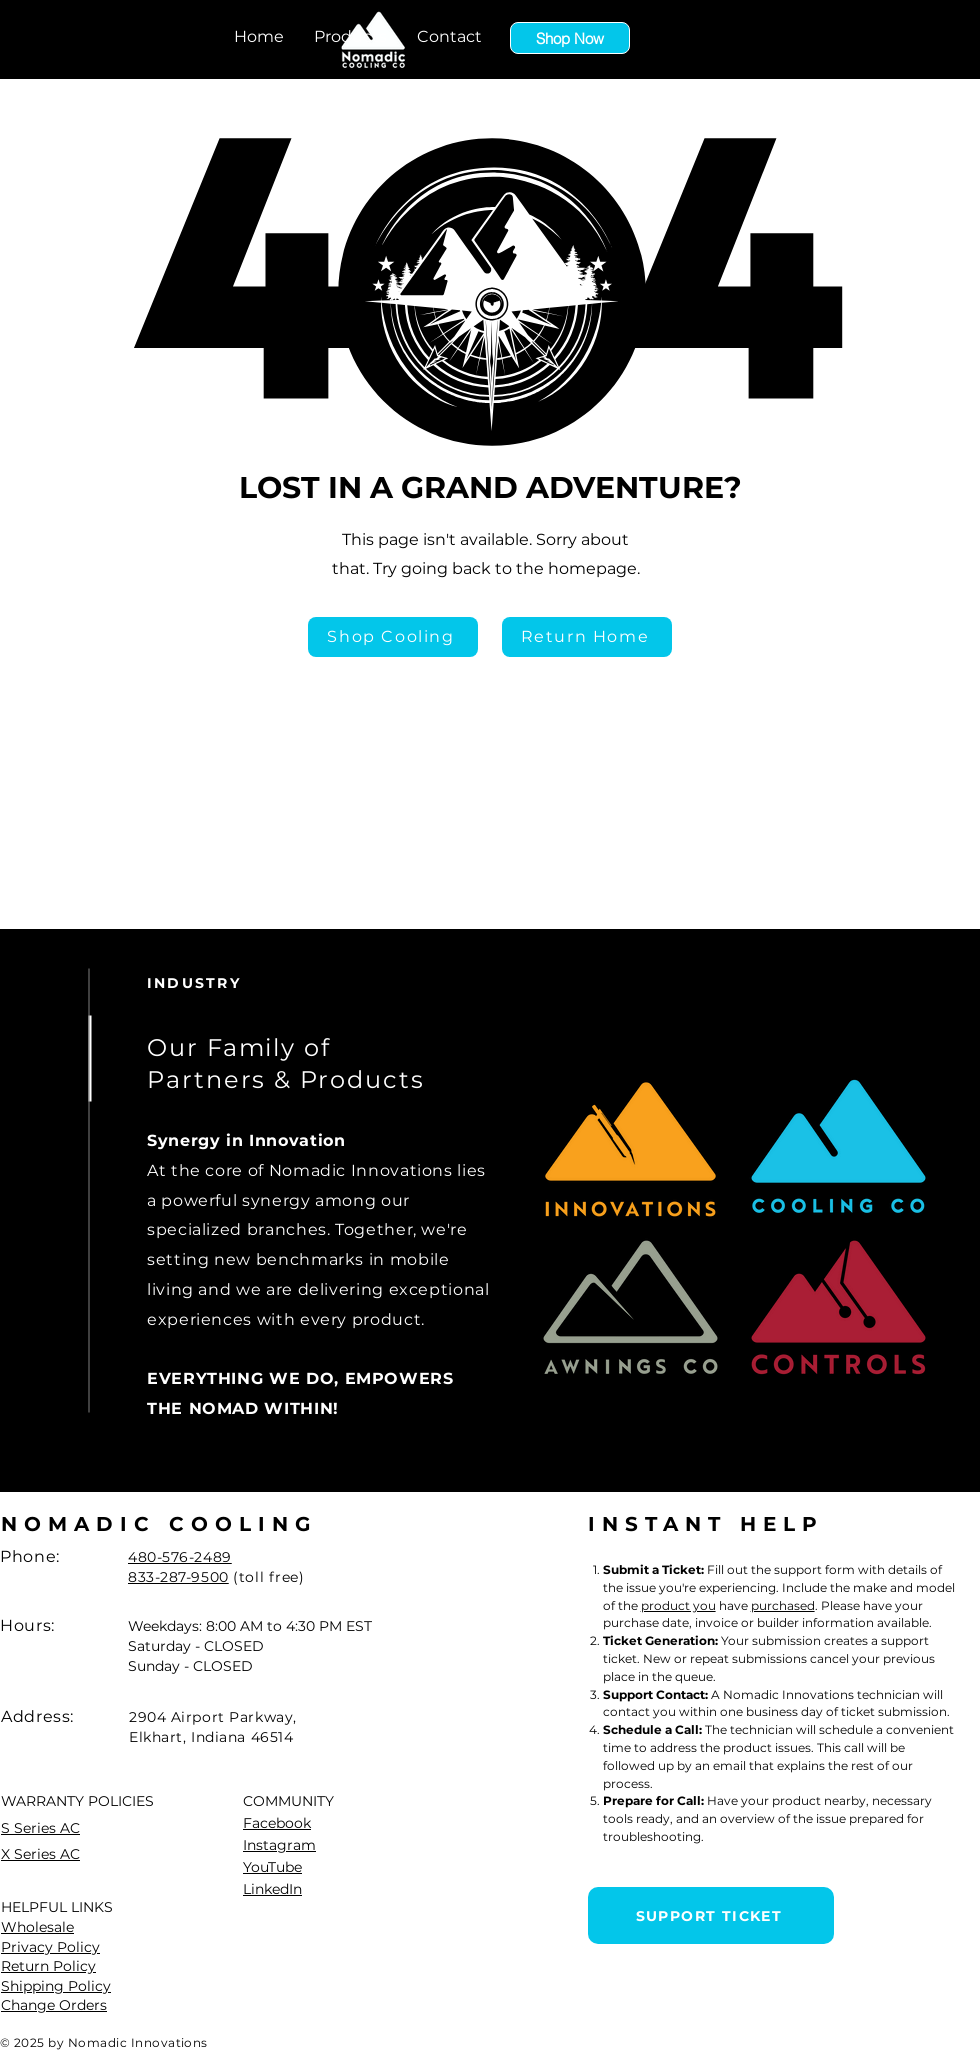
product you (678, 1605)
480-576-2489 (180, 1557)
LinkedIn (272, 1889)
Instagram (279, 1845)
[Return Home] (587, 637)
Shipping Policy (56, 1986)
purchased (783, 1605)
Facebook (277, 1823)
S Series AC (40, 1828)
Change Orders (54, 2005)
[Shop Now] (570, 38)
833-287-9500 (178, 1577)
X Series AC (40, 1854)
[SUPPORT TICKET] (711, 1915)
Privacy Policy (50, 1947)
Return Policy (48, 1966)
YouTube (272, 1867)
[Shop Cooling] (393, 637)
